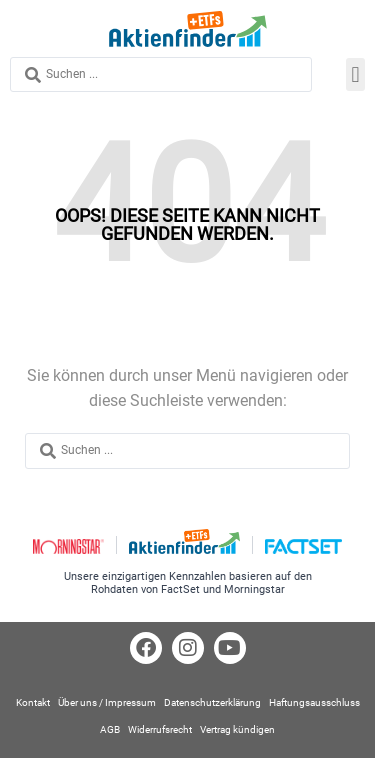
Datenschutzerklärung (212, 702)
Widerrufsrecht (160, 729)
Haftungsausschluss (314, 702)
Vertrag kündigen (237, 729)
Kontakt (33, 702)
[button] (355, 74)
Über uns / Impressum (107, 702)
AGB (110, 729)
